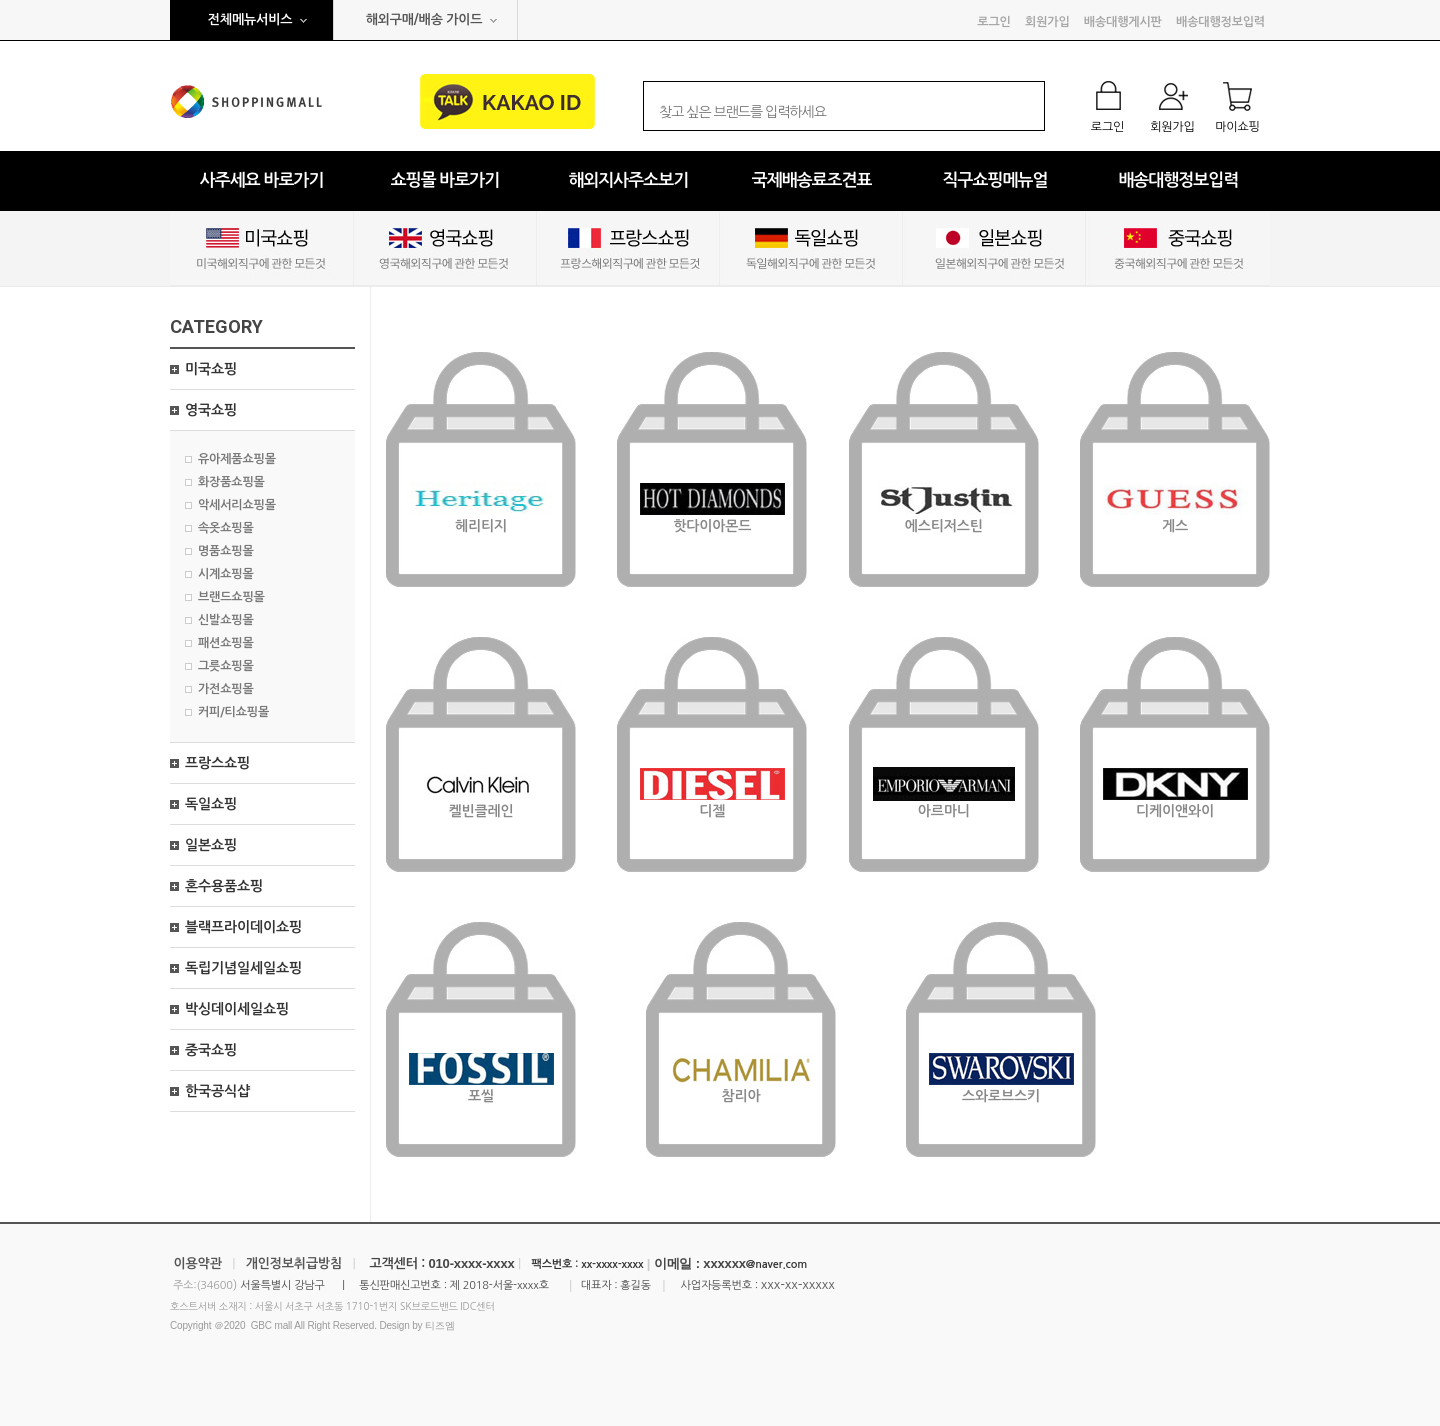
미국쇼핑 (211, 369)
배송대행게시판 (1123, 22)
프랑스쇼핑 (217, 763)
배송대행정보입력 (1220, 22)
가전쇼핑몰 (226, 689)
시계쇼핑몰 (226, 574)
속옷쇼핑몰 (226, 528)
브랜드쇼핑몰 (231, 597)
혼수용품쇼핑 (224, 886)
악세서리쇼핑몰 (237, 505)
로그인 (993, 22)
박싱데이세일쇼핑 (237, 1009)
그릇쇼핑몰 (226, 666)
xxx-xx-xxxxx (798, 1284)
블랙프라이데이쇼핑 (243, 927)
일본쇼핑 (211, 845)
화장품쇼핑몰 (231, 482)
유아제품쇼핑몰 (237, 459)
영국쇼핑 (211, 410)
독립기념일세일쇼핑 (243, 968)
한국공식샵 (217, 1091)
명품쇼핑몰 (226, 551)
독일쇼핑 (211, 804)
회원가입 (1047, 22)
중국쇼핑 (211, 1050)
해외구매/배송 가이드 (424, 19)
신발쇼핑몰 (226, 620)
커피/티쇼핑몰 (233, 712)
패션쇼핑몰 (226, 643)
